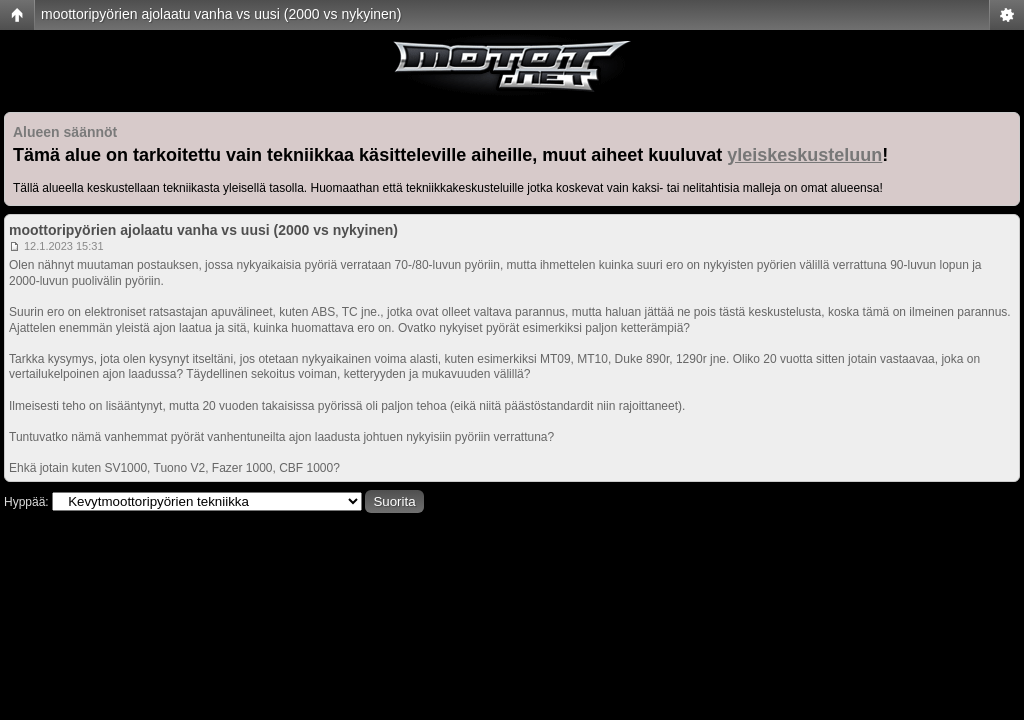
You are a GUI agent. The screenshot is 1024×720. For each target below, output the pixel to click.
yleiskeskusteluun (804, 155)
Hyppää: (26, 502)
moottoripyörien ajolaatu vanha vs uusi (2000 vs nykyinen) (221, 14)
